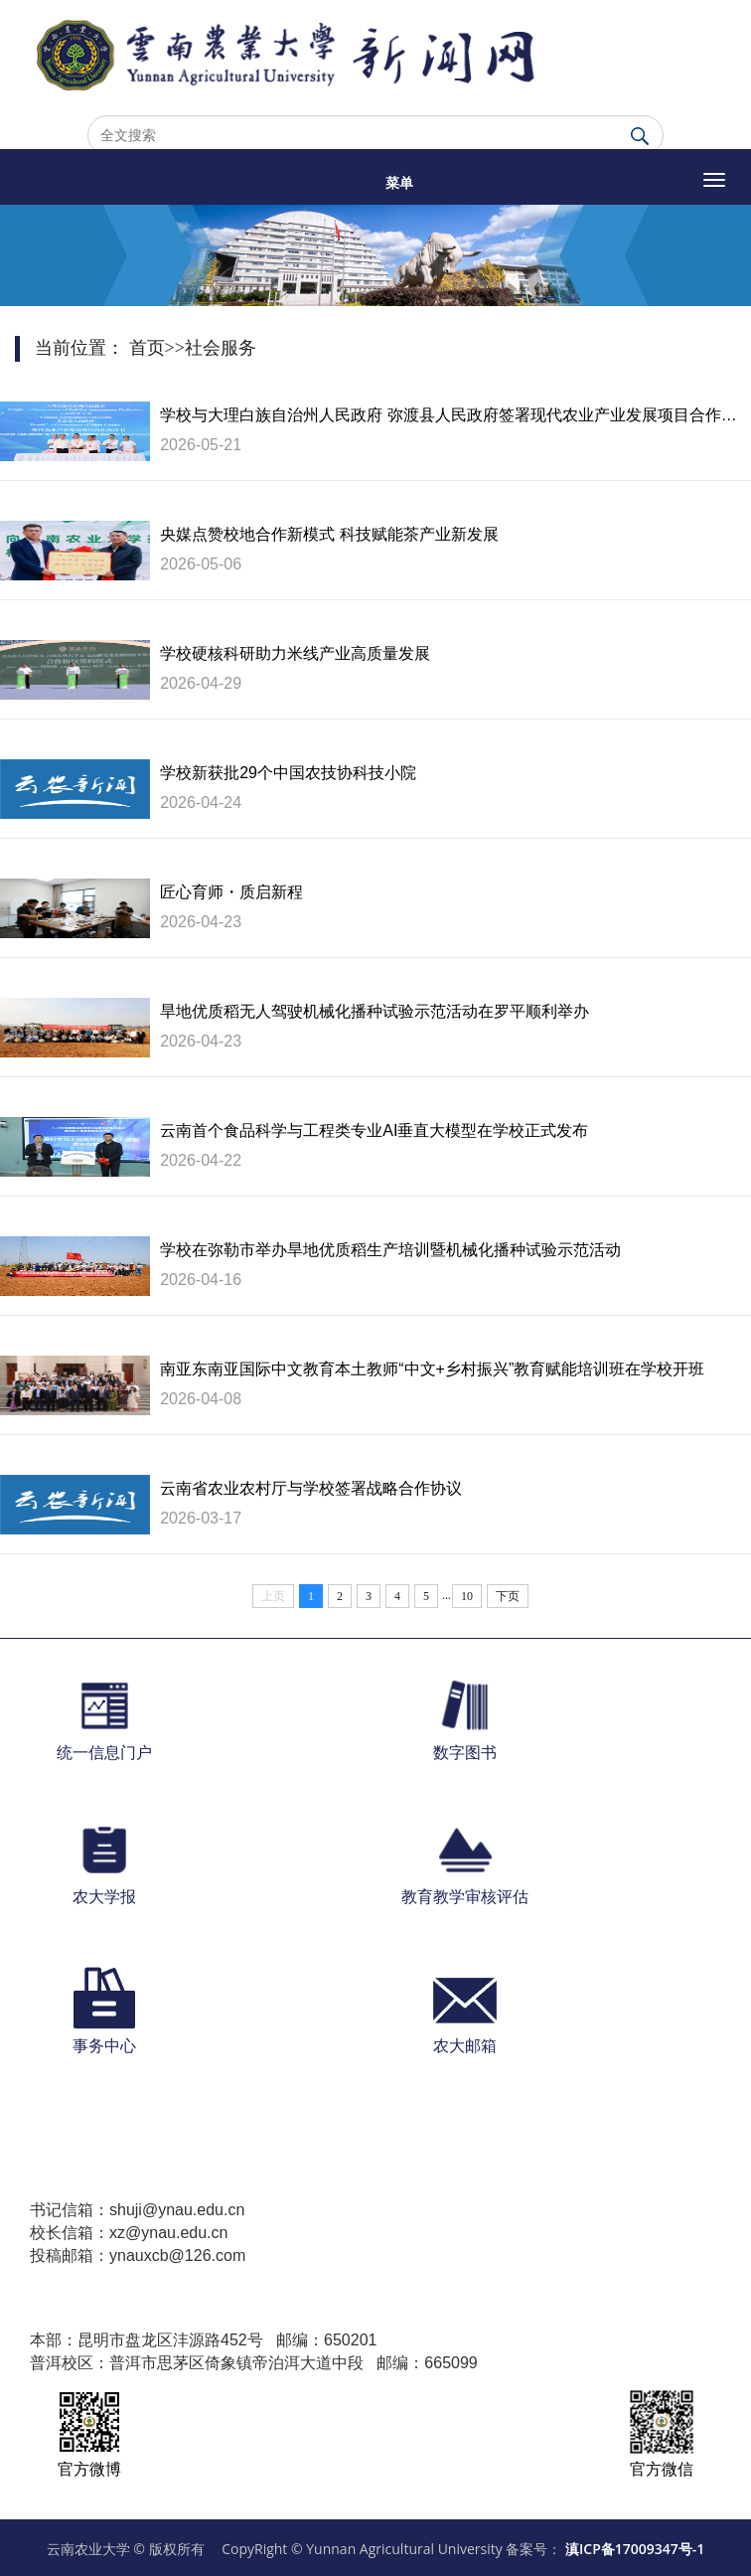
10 (467, 1596)
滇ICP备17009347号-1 (634, 2548)
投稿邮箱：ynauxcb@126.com (137, 2255)
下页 (508, 1596)
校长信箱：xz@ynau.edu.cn (128, 2232)
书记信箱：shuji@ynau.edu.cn (137, 2209)
